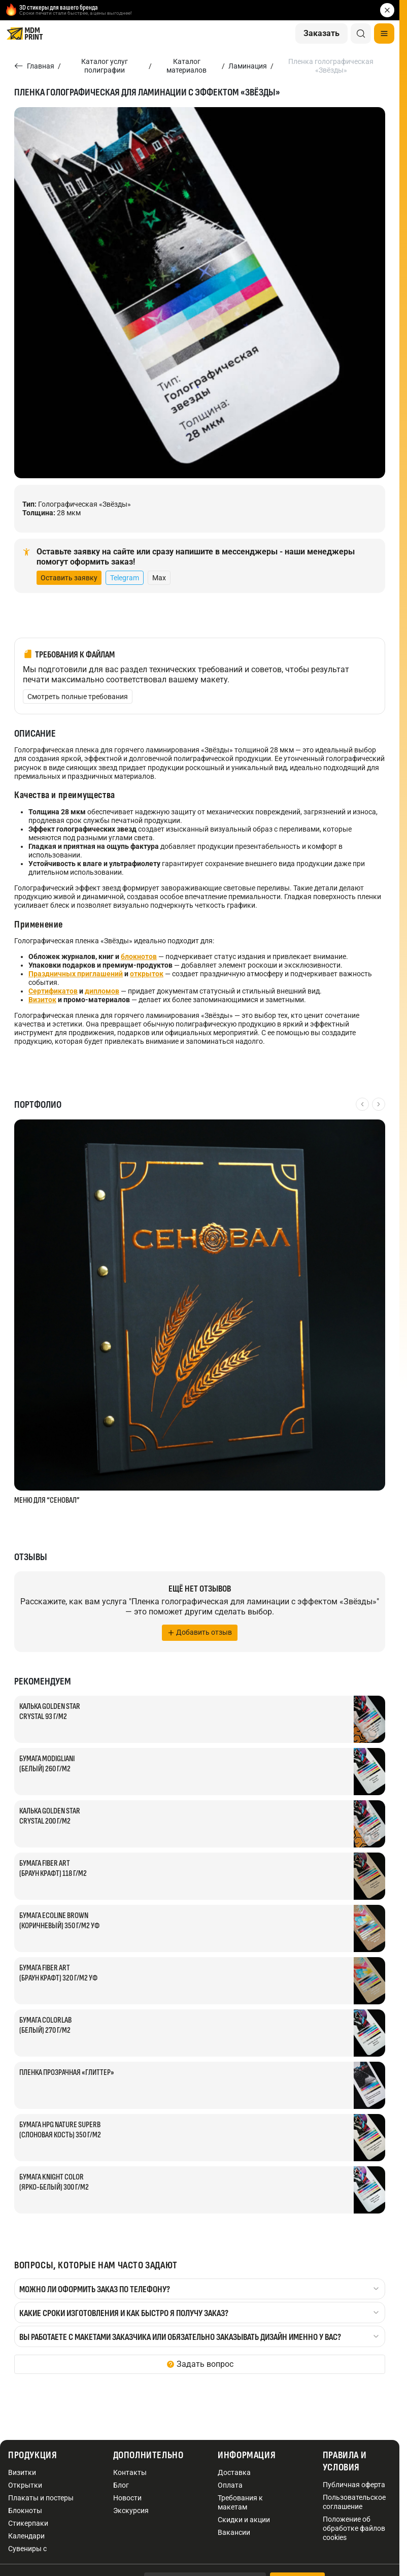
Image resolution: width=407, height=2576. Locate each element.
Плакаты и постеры (41, 2498)
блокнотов (139, 956)
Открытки (25, 2485)
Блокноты (25, 2510)
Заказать (321, 33)
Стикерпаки (28, 2523)
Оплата (230, 2485)
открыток (146, 974)
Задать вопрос (205, 2364)
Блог (121, 2485)
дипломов (102, 991)
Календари (26, 2536)
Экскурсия (131, 2510)
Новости (127, 2498)
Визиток (42, 1000)
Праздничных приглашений (75, 974)
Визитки (22, 2472)
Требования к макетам (240, 2502)
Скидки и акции (244, 2520)
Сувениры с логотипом (27, 2553)
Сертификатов (53, 991)
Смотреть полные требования (77, 696)
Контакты (130, 2472)
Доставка (234, 2472)
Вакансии (234, 2532)
